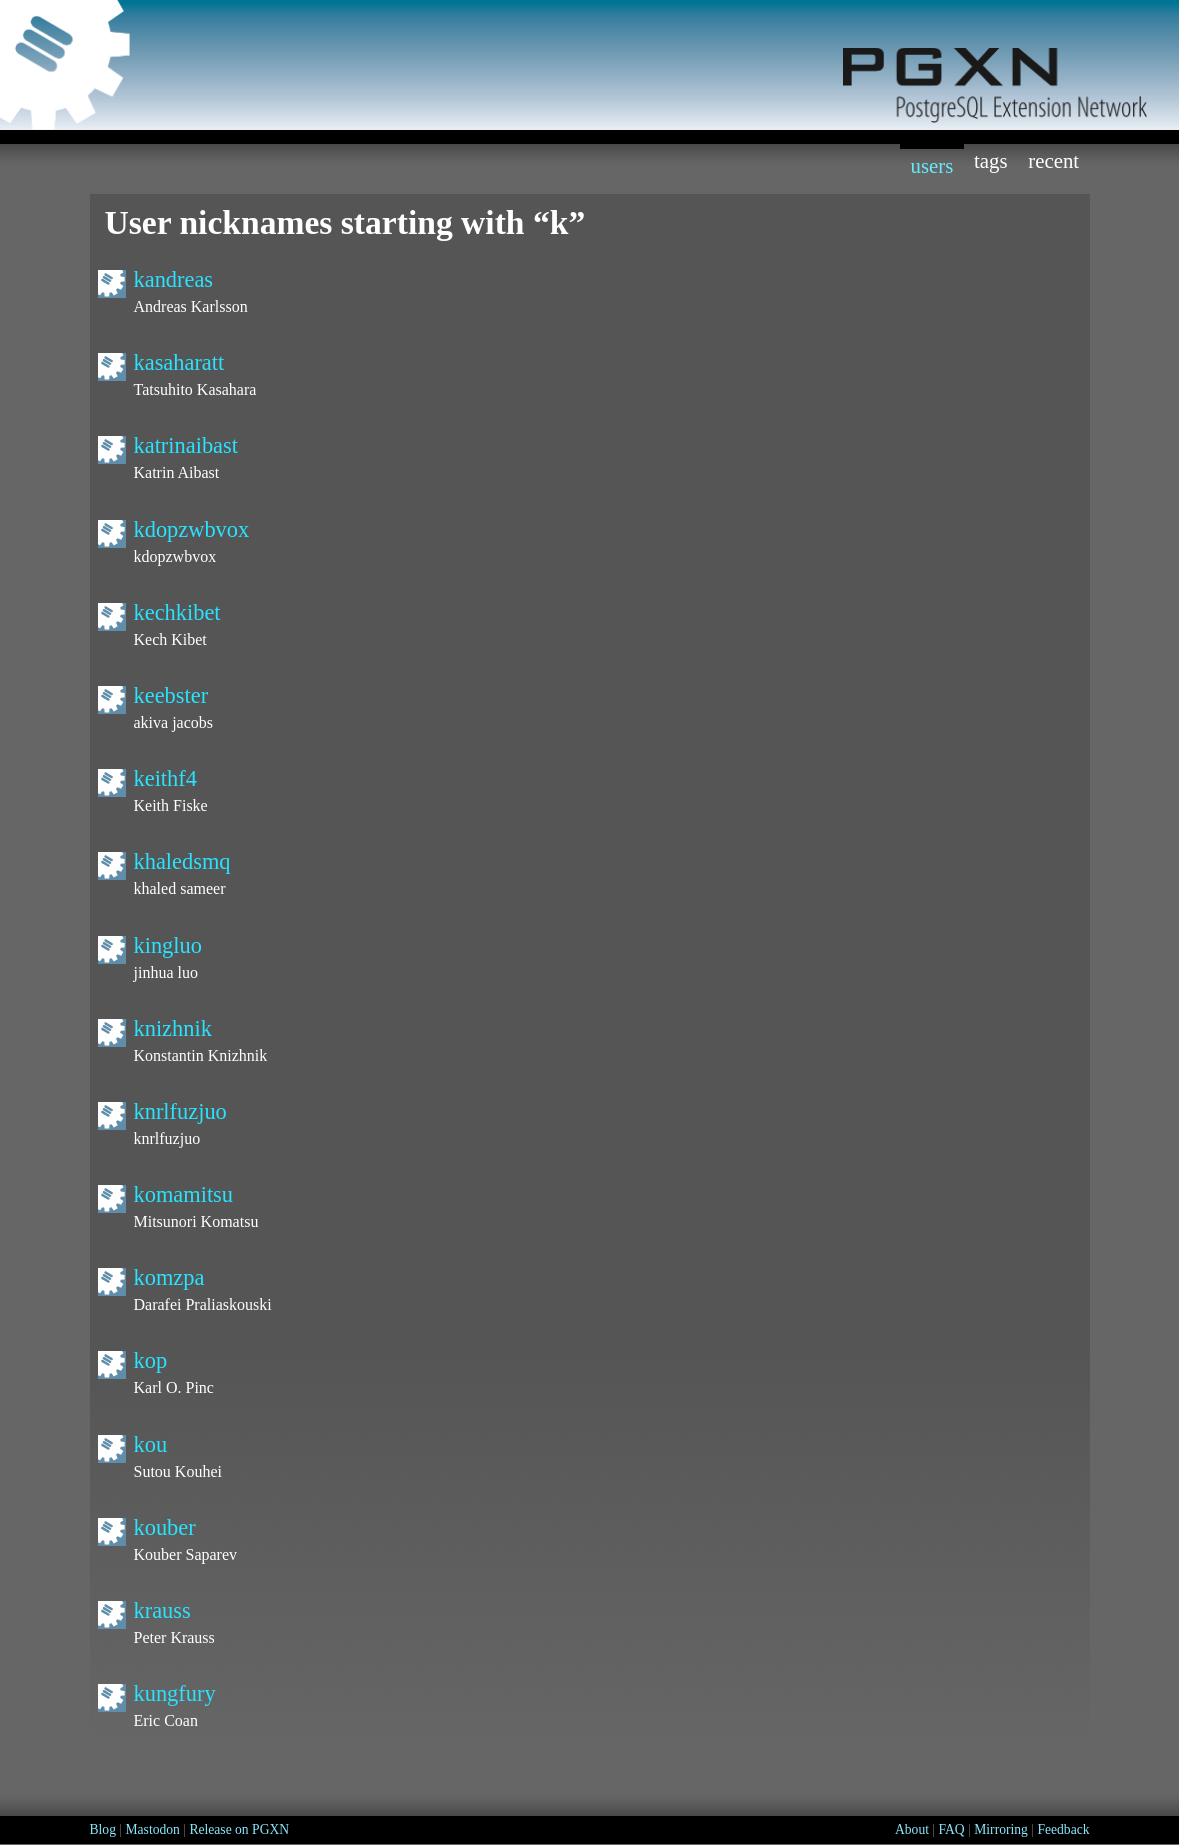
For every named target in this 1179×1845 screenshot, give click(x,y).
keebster (171, 695)
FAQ (952, 1829)
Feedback (1063, 1829)
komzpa (169, 1277)
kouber (165, 1527)
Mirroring (1001, 1829)
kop (151, 1360)
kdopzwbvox (192, 529)
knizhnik (173, 1028)
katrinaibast (186, 445)
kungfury (175, 1693)
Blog (103, 1829)
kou (151, 1444)
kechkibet (177, 612)
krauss (162, 1610)
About (912, 1829)
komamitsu (184, 1194)
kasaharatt (179, 362)
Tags (991, 160)
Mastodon (152, 1829)
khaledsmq (182, 861)
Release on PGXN (239, 1829)
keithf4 (165, 778)
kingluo (168, 945)
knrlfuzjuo (180, 1111)
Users (931, 165)
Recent (1053, 160)
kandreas (174, 279)
